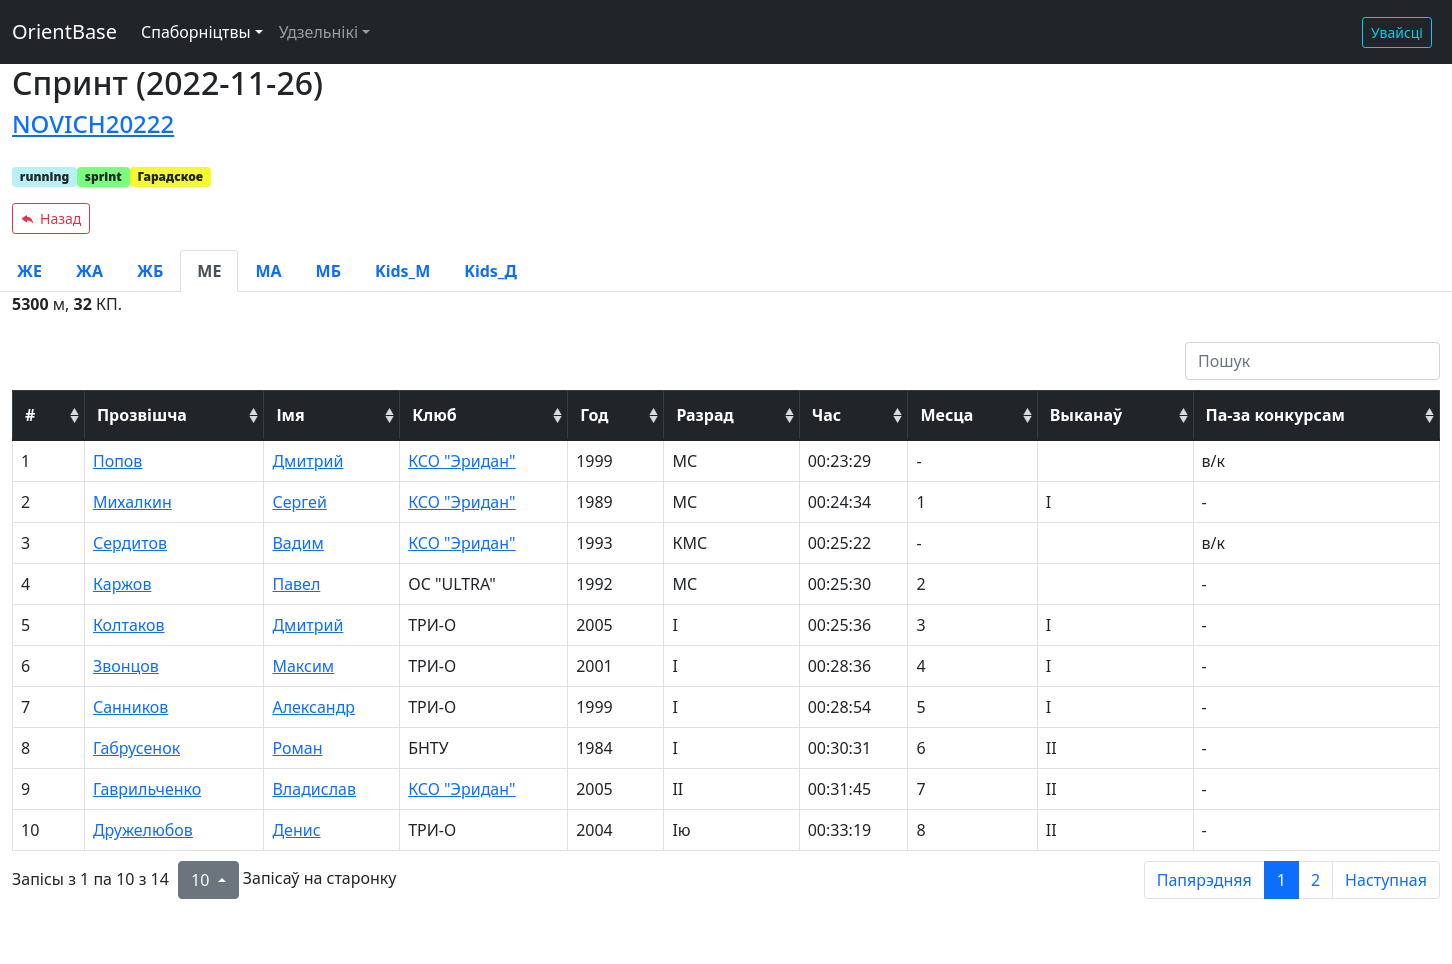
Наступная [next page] (1386, 880)
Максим (303, 666)
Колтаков (129, 625)
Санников (130, 707)
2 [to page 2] (1315, 880)
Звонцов (126, 666)
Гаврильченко (147, 789)
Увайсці (1397, 32)
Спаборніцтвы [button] (196, 32)
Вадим (297, 543)
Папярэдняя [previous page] (1204, 880)
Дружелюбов (143, 830)
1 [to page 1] (1281, 880)
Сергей (299, 502)
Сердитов (130, 543)
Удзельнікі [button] (318, 32)
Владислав (314, 789)
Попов (117, 461)
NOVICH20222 (93, 123)
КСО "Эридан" (461, 461)
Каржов (122, 584)
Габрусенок (136, 748)
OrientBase (64, 31)
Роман (297, 748)
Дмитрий (307, 461)
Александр (313, 707)
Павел (296, 584)
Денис (296, 830)
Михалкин (132, 502)
